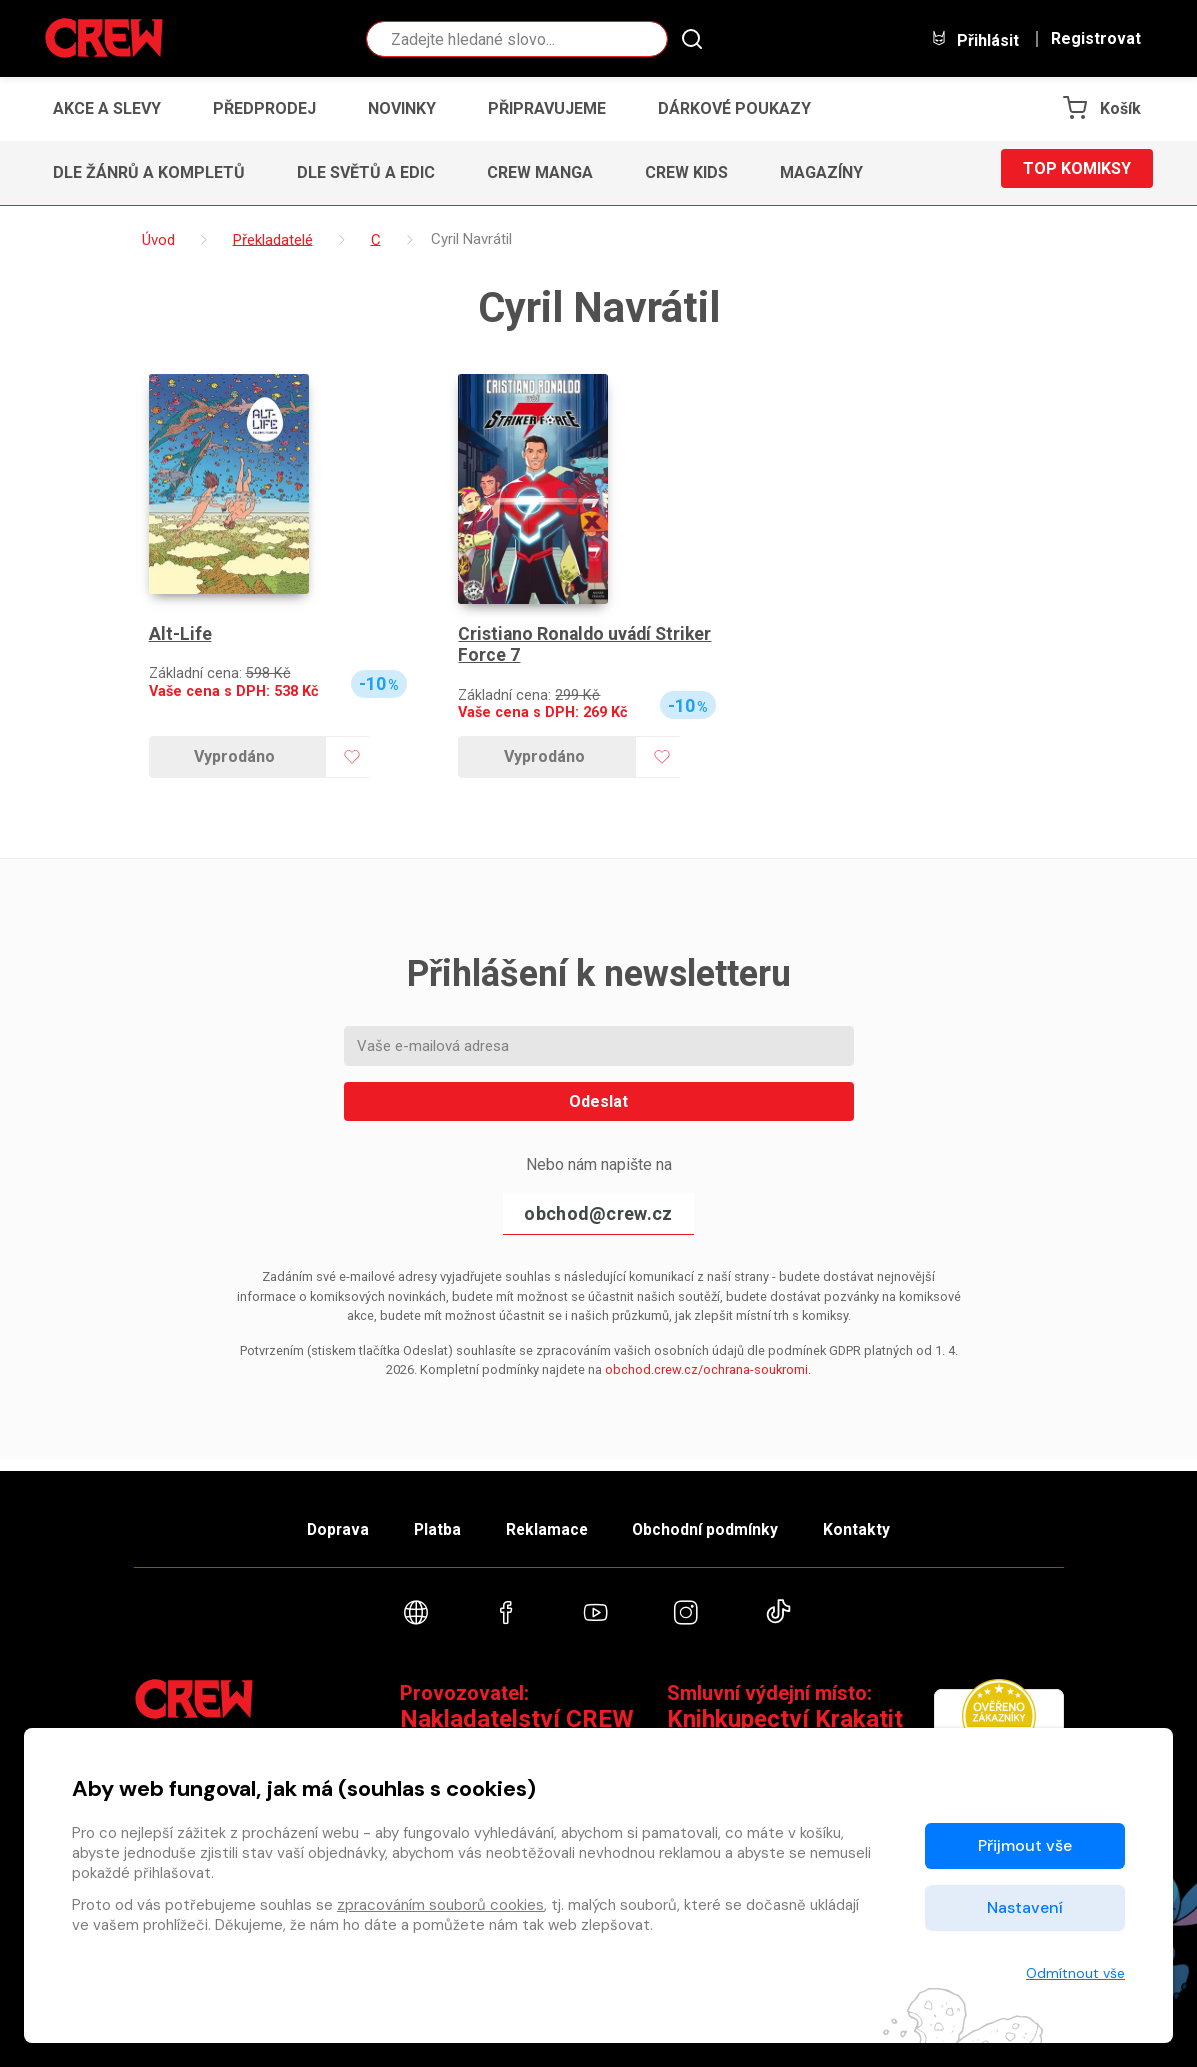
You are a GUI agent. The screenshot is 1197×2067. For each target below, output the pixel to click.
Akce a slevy (107, 108)
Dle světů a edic (366, 172)
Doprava (315, 1520)
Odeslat (598, 1101)
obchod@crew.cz (598, 1213)
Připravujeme (547, 108)
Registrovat (1096, 39)
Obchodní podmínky (718, 1520)
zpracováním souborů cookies (440, 1905)
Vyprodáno (234, 756)
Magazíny (821, 172)
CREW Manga (540, 172)
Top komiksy (1077, 172)
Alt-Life (180, 634)
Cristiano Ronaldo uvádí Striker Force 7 (588, 645)
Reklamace (548, 1520)
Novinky (402, 108)
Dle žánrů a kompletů (149, 172)
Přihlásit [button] (975, 39)
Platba (426, 1520)
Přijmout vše (1025, 1845)
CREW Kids (686, 172)
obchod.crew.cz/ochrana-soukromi (706, 1369)
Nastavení (1025, 1907)
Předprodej (264, 108)
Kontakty (880, 1520)
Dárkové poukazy (734, 108)
